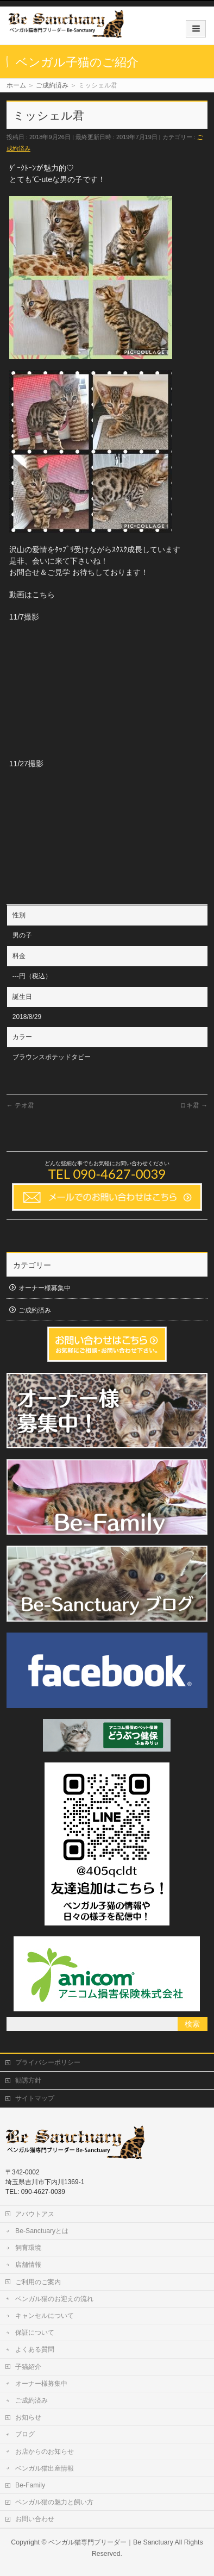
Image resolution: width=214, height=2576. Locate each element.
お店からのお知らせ (44, 2451)
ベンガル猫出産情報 (44, 2468)
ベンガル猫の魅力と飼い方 (54, 2502)
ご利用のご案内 (38, 2282)
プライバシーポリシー (47, 2062)
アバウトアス (34, 2214)
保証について (34, 2332)
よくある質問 (34, 2349)
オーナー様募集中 (44, 1288)
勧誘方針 (28, 2080)
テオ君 (20, 1105)
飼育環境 (28, 2248)
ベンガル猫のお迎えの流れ (54, 2299)
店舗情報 (28, 2264)
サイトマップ (34, 2098)
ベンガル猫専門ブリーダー (87, 2542)
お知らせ (28, 2417)
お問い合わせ (34, 2519)
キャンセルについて (44, 2315)
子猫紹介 (28, 2367)
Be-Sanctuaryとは (41, 2231)
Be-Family (30, 2485)
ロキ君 (193, 1105)
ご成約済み (34, 1310)
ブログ (25, 2434)
